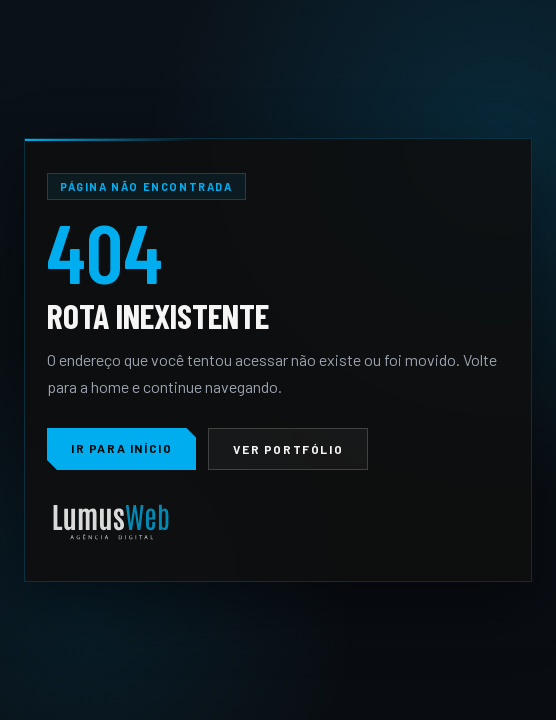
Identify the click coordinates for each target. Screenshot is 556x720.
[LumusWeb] (111, 523)
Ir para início (121, 448)
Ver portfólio (288, 449)
